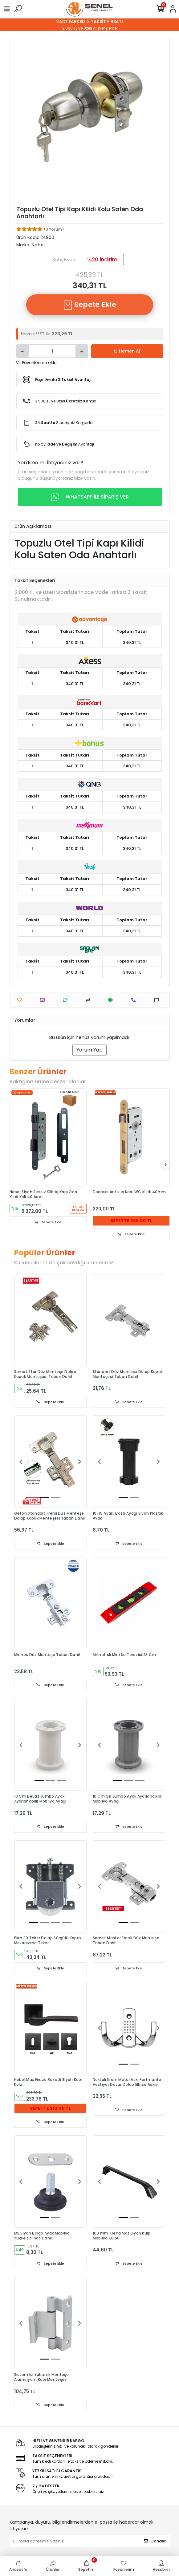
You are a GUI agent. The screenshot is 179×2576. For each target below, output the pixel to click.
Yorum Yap (89, 1049)
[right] (166, 1165)
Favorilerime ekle (36, 362)
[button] (21, 1461)
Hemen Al (127, 351)
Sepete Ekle (89, 305)
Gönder (155, 2541)
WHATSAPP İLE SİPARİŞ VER (90, 497)
